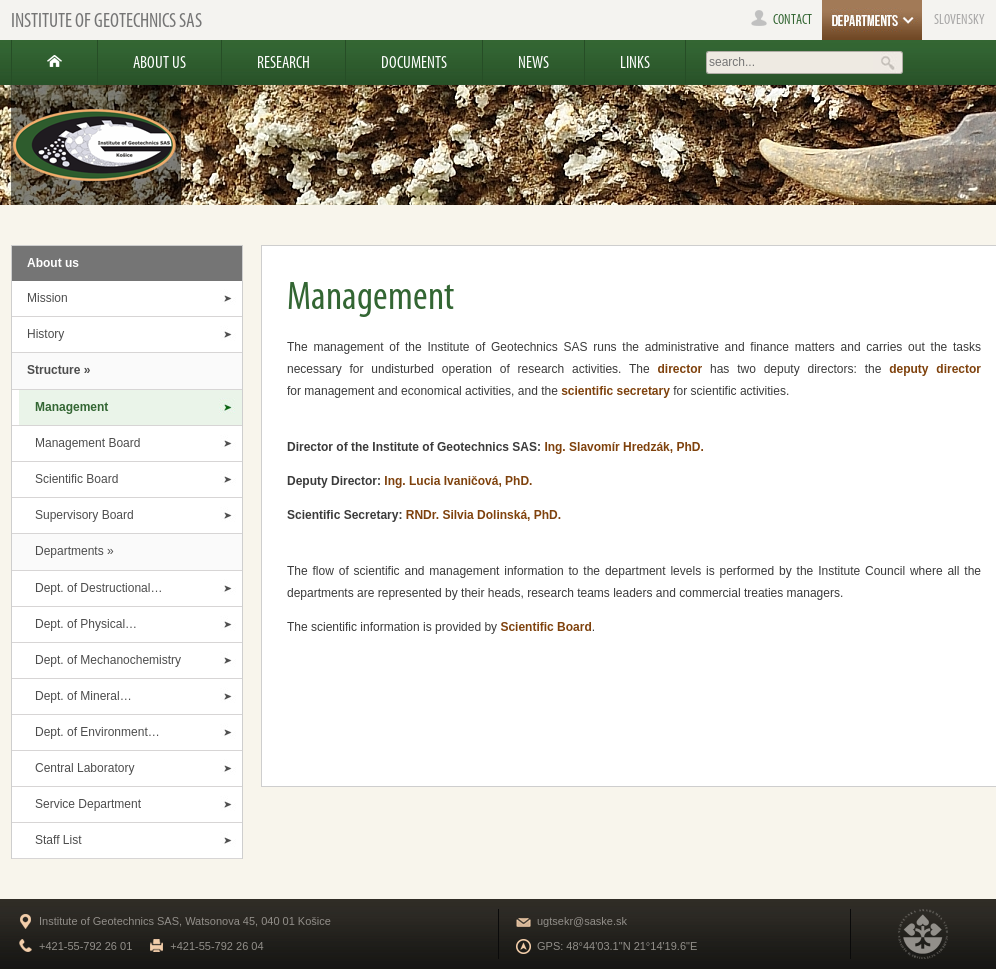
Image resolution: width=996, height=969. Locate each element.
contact (781, 19)
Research (283, 62)
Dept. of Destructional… (98, 588)
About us (159, 62)
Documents (414, 62)
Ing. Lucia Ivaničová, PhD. (458, 481)
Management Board (87, 443)
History (45, 334)
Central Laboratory (84, 768)
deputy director (935, 369)
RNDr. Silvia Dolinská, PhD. (483, 515)
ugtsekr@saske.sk (582, 921)
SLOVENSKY (959, 19)
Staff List (58, 840)
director (679, 369)
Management (71, 407)
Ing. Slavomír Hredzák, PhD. (623, 447)
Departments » (74, 551)
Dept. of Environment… (97, 732)
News (533, 62)
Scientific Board (76, 479)
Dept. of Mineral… (83, 696)
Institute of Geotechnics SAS (106, 20)
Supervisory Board (84, 515)
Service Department (88, 804)
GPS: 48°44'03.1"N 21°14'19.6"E (617, 946)
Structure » (58, 370)
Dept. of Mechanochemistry (108, 660)
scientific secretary (615, 391)
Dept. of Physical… (86, 624)
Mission (47, 298)
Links (635, 62)
